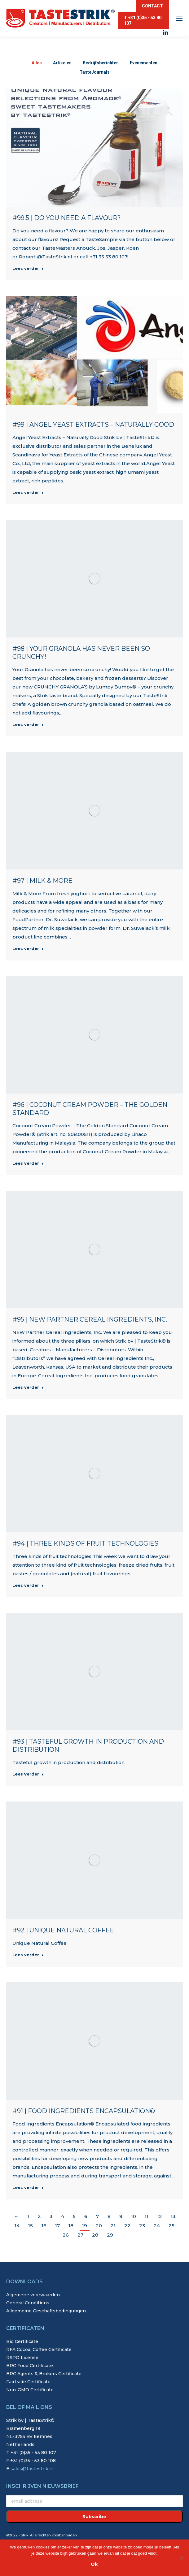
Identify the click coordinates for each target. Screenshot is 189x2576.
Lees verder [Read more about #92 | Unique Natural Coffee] (28, 1954)
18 (70, 2226)
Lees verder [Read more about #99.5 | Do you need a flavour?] (28, 268)
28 (95, 2235)
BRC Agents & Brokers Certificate (43, 2373)
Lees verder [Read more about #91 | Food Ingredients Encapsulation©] (28, 2187)
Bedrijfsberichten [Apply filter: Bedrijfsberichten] (101, 62)
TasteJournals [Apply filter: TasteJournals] (95, 72)
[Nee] (181, 2558)
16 (44, 2226)
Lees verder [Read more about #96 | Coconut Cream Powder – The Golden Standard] (28, 1163)
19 (84, 2226)
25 (171, 2226)
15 (30, 2226)
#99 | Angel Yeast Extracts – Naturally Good (93, 424)
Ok (94, 2564)
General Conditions (27, 2303)
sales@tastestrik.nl (32, 2468)
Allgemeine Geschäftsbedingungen (46, 2311)
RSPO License (22, 2357)
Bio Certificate (22, 2341)
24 (157, 2226)
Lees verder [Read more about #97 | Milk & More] (28, 948)
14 (17, 2226)
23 (142, 2226)
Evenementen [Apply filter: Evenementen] (143, 62)
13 (173, 2216)
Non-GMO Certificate (30, 2390)
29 (110, 2235)
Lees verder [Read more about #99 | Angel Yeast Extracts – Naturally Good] (28, 492)
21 (113, 2226)
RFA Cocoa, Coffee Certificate (39, 2349)
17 (57, 2226)
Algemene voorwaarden (33, 2295)
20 (99, 2226)
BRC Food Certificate (29, 2365)
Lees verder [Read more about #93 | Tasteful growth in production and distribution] (28, 1773)
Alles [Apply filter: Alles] (37, 62)
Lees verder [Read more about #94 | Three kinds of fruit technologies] (28, 1585)
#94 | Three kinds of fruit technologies (85, 1543)
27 (80, 2235)
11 (146, 2216)
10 (133, 2216)
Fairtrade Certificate (28, 2381)
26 (66, 2235)
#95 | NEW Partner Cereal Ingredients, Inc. (89, 1319)
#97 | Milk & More (42, 880)
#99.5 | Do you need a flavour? (66, 218)
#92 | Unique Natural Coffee (63, 1930)
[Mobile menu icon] (179, 18)
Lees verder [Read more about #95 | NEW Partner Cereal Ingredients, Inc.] (28, 1387)
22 (127, 2226)
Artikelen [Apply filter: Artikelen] (62, 62)
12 (159, 2216)
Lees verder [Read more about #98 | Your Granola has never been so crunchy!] (28, 724)
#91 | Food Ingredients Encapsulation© (83, 2111)
